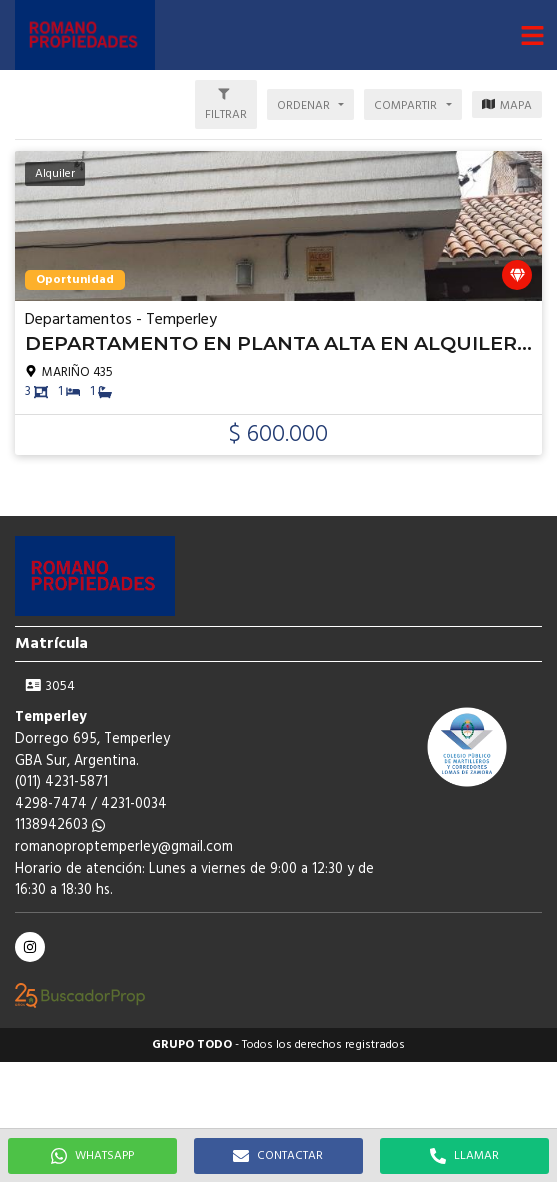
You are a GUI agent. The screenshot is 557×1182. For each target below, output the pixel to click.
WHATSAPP (92, 1156)
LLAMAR (464, 1156)
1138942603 (60, 825)
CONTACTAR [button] (278, 1156)
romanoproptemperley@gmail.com (124, 847)
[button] (532, 35)
